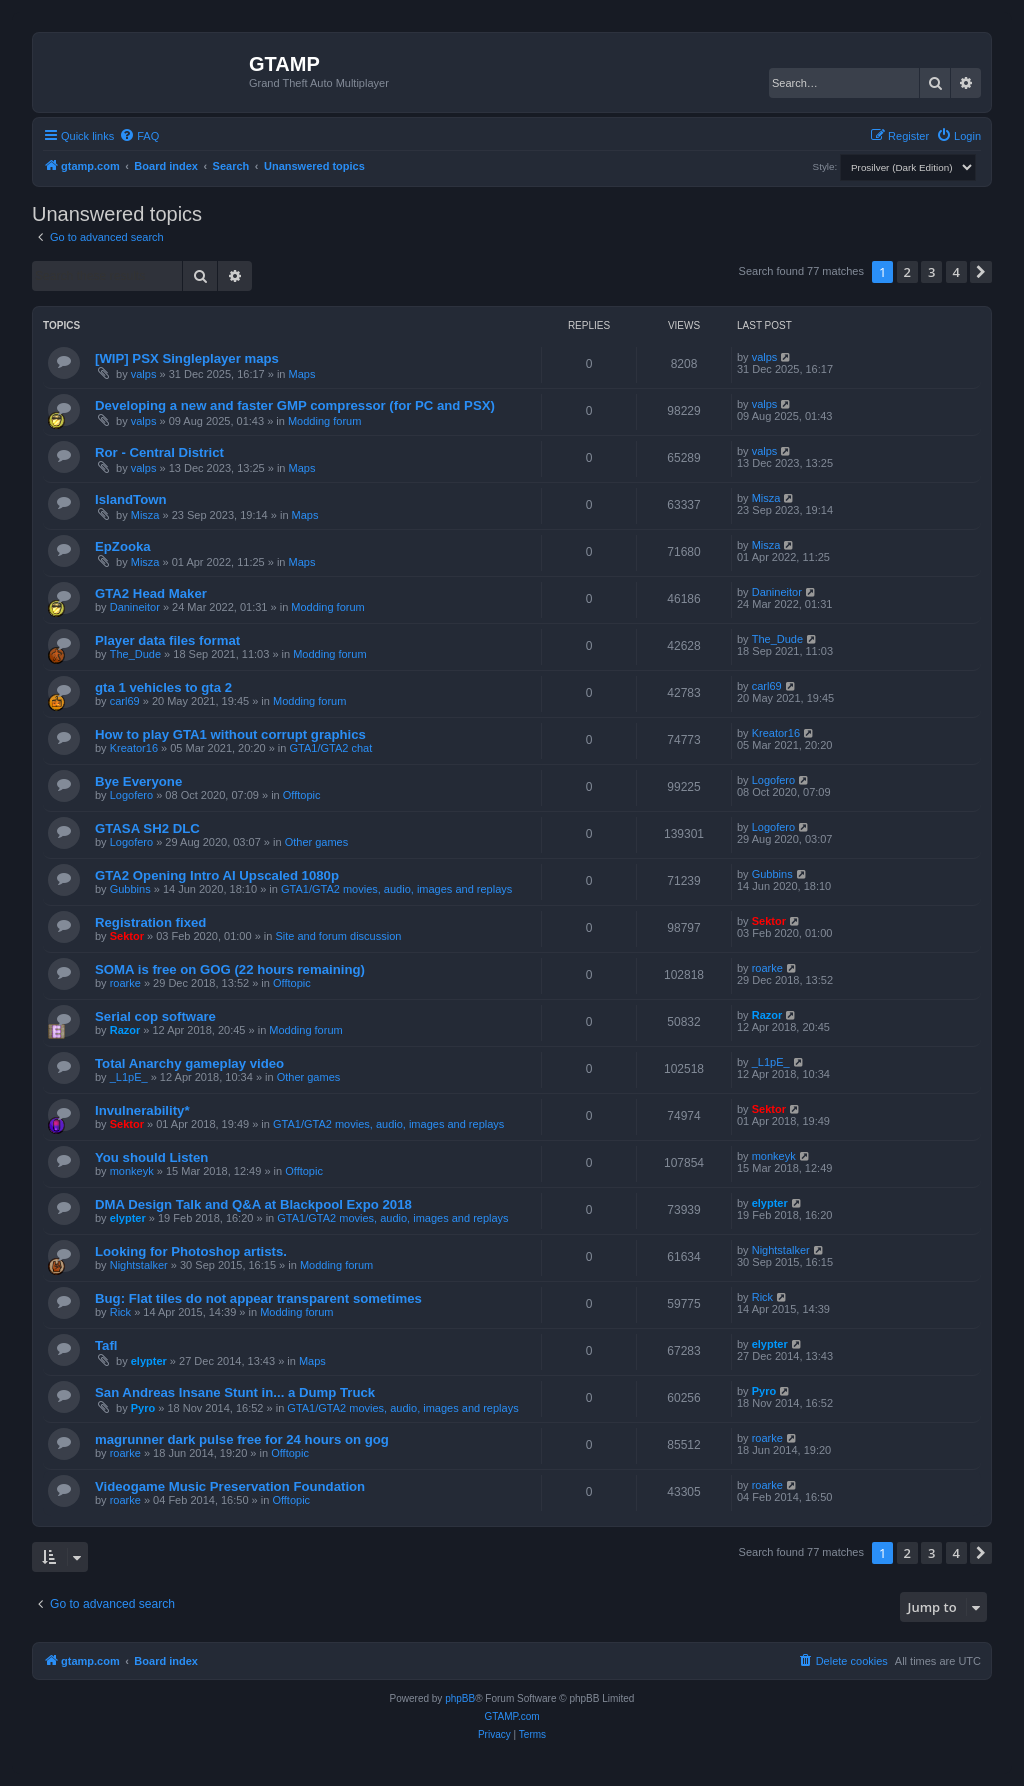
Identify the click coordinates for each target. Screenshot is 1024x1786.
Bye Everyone (138, 781)
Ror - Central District (159, 452)
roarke (125, 983)
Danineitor (135, 607)
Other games (317, 842)
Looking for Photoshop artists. (191, 1251)
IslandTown (131, 499)
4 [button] (956, 272)
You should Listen (151, 1157)
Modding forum (324, 421)
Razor (125, 1030)
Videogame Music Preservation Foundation (230, 1486)
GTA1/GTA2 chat (331, 748)
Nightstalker (139, 1265)
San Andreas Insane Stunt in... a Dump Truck (235, 1392)
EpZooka (123, 546)
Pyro (143, 1408)
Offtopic (302, 795)
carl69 (125, 701)
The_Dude (135, 654)
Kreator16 (134, 748)
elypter (128, 1218)
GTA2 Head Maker (151, 593)
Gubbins (130, 889)
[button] (981, 272)
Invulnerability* (142, 1110)
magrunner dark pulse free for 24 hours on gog (242, 1439)
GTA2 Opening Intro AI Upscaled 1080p (217, 875)
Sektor (127, 936)
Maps (302, 374)
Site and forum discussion (338, 936)
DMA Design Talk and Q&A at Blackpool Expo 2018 (253, 1204)
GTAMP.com (511, 1716)
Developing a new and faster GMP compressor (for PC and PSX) (295, 405)
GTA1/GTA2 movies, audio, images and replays (396, 889)
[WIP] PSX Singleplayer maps (187, 358)
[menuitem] (139, 136)
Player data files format (167, 640)
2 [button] (907, 272)
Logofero (131, 795)
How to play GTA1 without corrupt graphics (230, 734)
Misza (145, 515)
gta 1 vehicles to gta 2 (163, 687)
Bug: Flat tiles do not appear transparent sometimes (258, 1298)
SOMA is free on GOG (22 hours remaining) (230, 969)
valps (144, 374)
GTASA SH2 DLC (147, 828)
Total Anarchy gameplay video (189, 1063)
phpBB (460, 1698)
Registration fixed (150, 922)
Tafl (106, 1345)
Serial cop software (155, 1016)
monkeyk (132, 1171)
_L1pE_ (129, 1077)
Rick (120, 1312)
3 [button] (931, 272)
